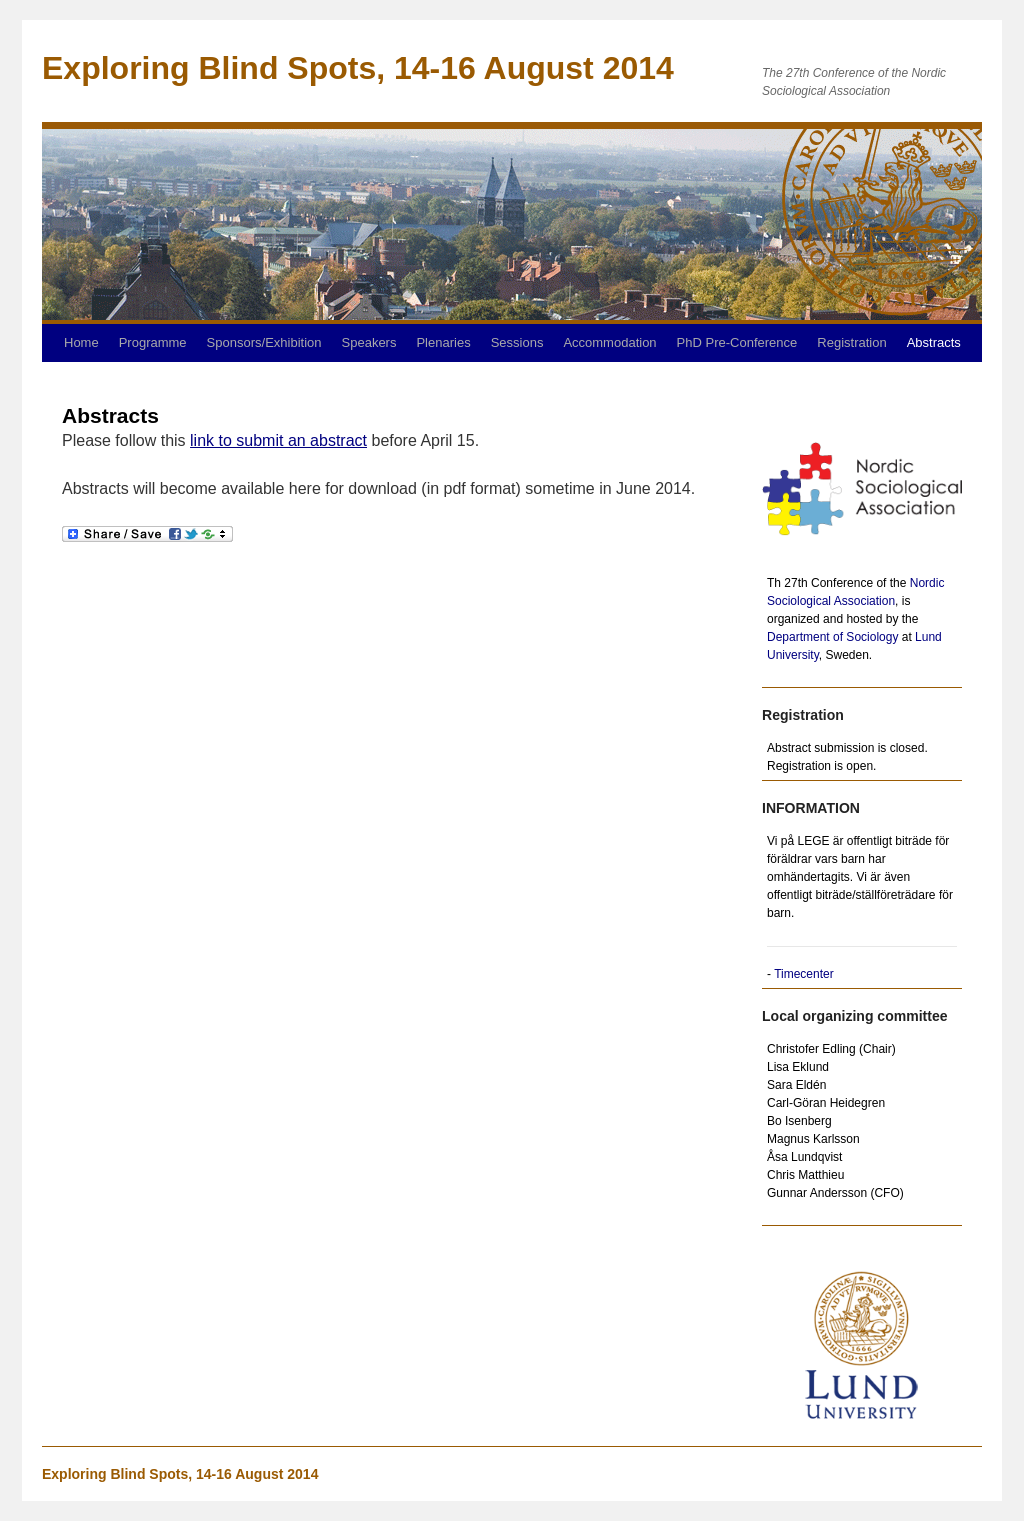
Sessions (517, 342)
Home (81, 342)
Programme (153, 342)
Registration (851, 342)
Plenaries (443, 342)
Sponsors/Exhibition (264, 342)
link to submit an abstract (278, 440)
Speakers (369, 342)
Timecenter (804, 974)
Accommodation (609, 342)
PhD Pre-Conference (737, 342)
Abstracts (934, 342)
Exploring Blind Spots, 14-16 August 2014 (180, 1474)
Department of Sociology (832, 637)
